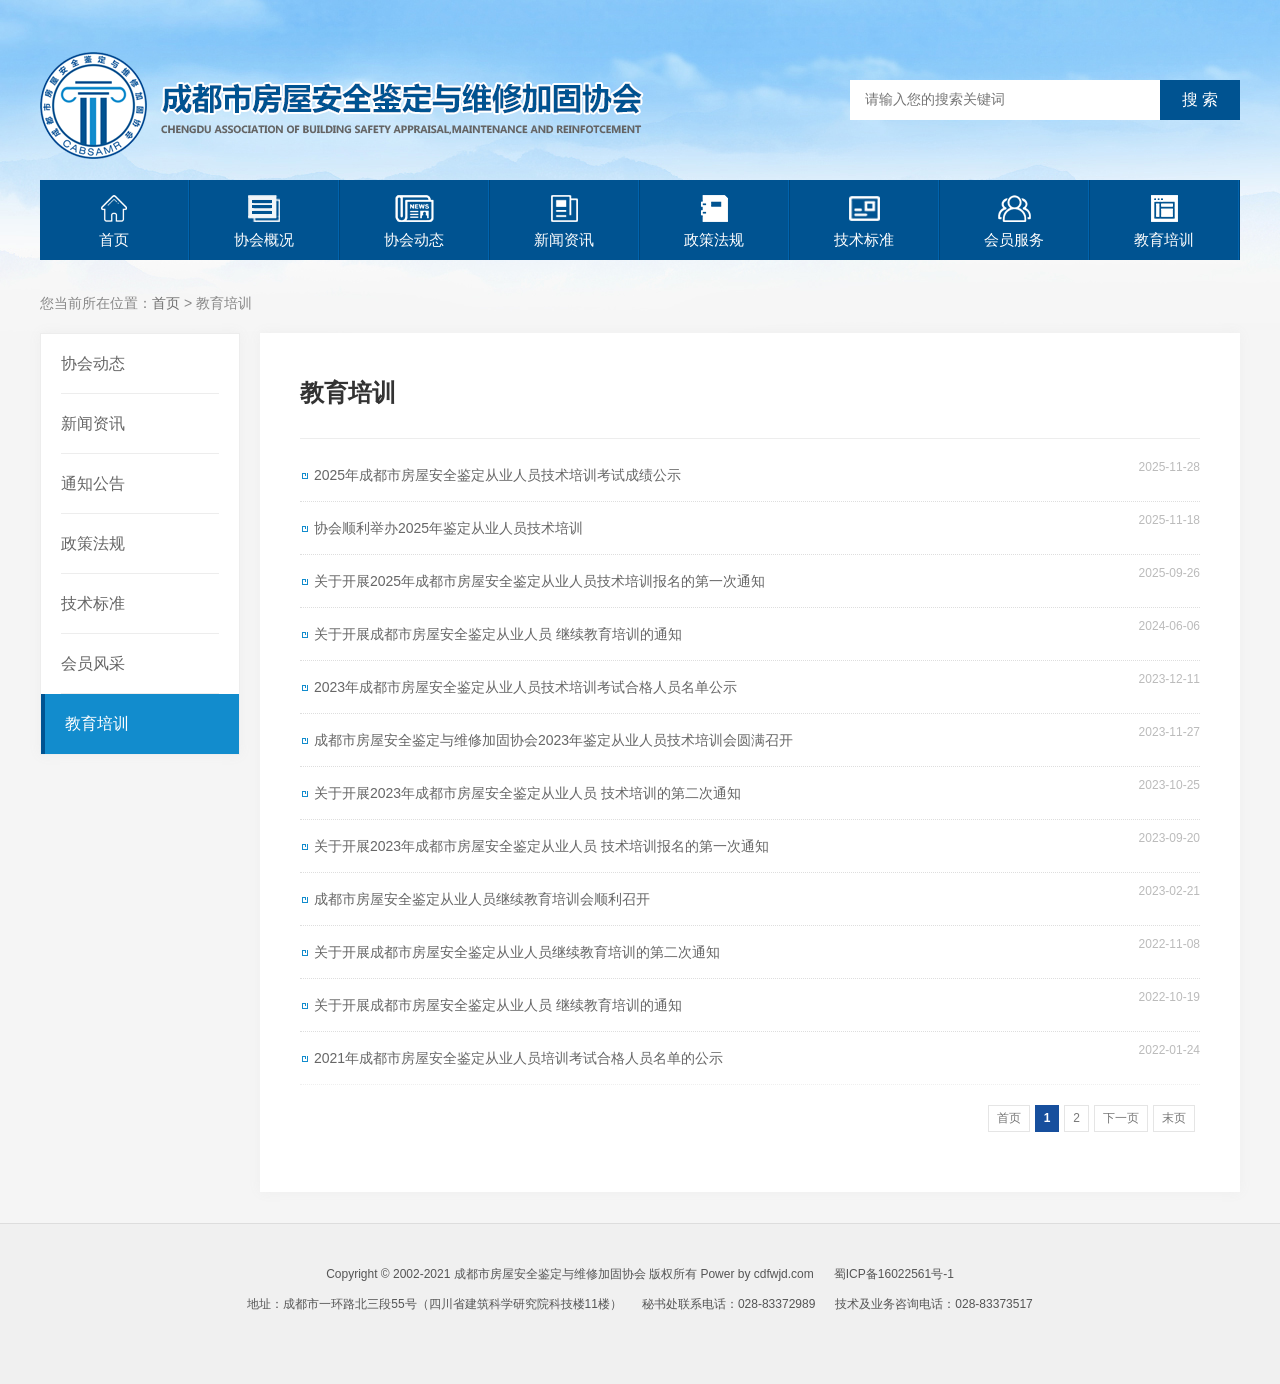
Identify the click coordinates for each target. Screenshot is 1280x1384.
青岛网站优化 (628, 1334)
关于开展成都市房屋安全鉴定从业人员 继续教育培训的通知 (498, 634)
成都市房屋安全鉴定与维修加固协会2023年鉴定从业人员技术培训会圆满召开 (553, 740)
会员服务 (1014, 221)
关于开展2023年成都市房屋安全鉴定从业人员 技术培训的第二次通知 (527, 793)
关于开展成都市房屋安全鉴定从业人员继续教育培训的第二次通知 (517, 952)
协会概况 (264, 221)
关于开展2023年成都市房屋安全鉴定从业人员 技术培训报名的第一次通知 (541, 846)
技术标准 (864, 221)
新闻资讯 (564, 221)
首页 (114, 221)
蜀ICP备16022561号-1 (894, 1274)
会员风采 (93, 663)
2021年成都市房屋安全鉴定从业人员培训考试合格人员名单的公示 (518, 1058)
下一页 (1121, 1118)
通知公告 (93, 483)
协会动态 (414, 221)
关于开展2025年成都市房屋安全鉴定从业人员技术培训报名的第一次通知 (539, 581)
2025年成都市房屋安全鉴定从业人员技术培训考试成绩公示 (497, 475)
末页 (1174, 1118)
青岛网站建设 (712, 1334)
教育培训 (1164, 221)
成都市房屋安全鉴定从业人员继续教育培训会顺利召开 (482, 899)
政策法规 (714, 221)
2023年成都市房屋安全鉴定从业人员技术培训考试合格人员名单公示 (525, 687)
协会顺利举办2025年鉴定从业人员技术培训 (448, 528)
